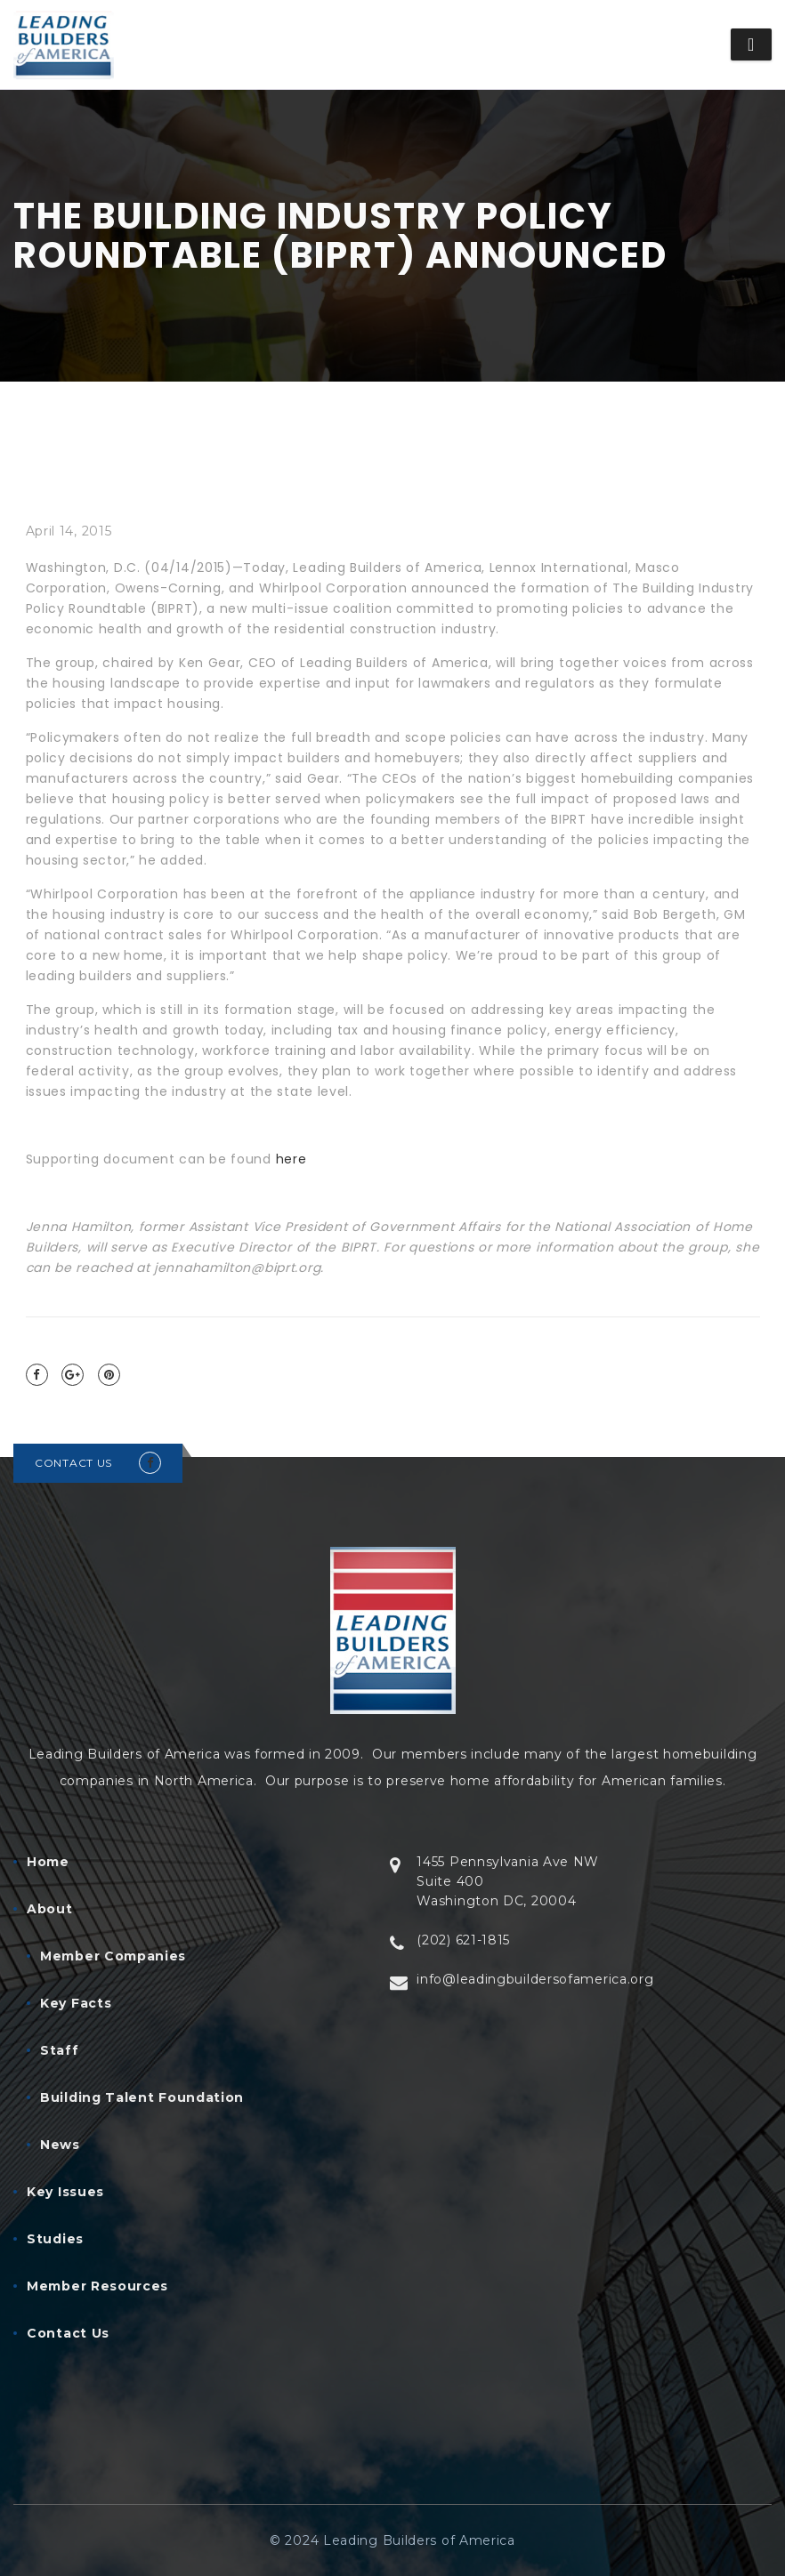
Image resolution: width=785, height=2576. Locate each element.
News (60, 2145)
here (291, 1159)
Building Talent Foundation (142, 2097)
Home (48, 1862)
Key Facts (75, 2003)
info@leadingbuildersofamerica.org (535, 1979)
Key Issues (65, 2192)
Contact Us (68, 2333)
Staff (59, 2050)
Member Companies (113, 1956)
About (50, 1909)
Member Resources (97, 2286)
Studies (55, 2239)
